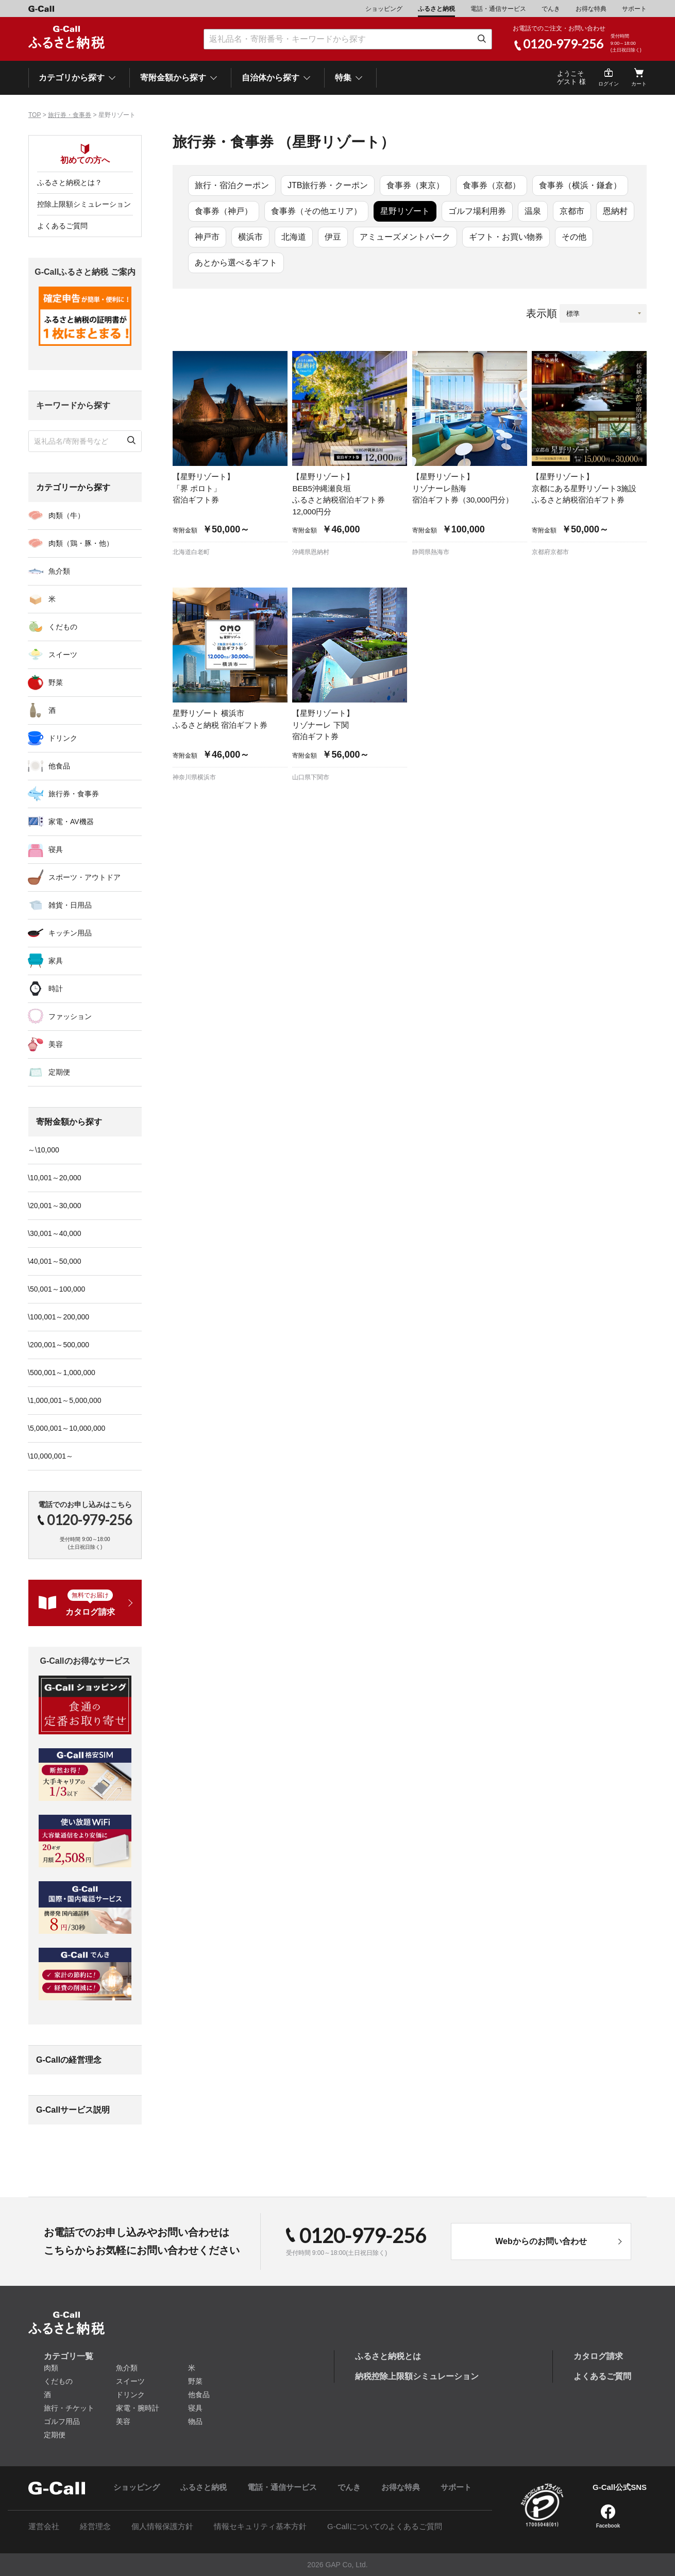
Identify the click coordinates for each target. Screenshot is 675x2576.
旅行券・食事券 (69, 115)
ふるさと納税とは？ (69, 182)
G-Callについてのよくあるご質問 (384, 2526)
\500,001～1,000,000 (61, 1372)
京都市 (572, 211)
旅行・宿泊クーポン (232, 185)
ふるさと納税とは (388, 2356)
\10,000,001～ (50, 1456)
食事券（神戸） (223, 211)
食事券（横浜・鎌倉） (580, 185)
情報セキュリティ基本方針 (260, 2526)
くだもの (62, 627)
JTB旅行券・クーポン (328, 185)
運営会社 (43, 2526)
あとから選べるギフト (236, 262)
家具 (55, 961)
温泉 (533, 211)
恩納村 (615, 211)
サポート (634, 8)
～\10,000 (43, 1150)
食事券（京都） (491, 185)
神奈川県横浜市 (194, 777)
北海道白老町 (191, 552)
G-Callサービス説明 (73, 2110)
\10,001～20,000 (54, 1178)
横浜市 (250, 236)
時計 (55, 988)
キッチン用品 (70, 933)
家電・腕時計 (137, 2408)
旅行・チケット (69, 2408)
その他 (574, 236)
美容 (55, 1044)
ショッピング (383, 8)
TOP (34, 115)
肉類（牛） (66, 515)
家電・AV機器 (71, 821)
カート (639, 84)
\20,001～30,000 (54, 1205)
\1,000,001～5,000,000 (64, 1400)
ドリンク (62, 738)
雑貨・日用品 (70, 905)
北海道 (293, 236)
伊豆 (333, 236)
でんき (551, 8)
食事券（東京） (415, 185)
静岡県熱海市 (430, 552)
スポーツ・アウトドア (84, 877)
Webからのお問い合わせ (540, 2241)
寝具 (55, 849)
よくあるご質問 (62, 226)
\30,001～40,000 (54, 1233)
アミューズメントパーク (405, 236)
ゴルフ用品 (62, 2421)
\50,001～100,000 (56, 1289)
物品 (195, 2421)
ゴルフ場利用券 (477, 211)
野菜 (55, 682)
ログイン (608, 84)
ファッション (70, 1016)
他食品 (59, 766)
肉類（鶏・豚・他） (80, 543)
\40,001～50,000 (54, 1261)
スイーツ (62, 654)
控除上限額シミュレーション (84, 204)
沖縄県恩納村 (310, 552)
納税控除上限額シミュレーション (417, 2376)
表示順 (541, 313)
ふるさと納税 (436, 8)
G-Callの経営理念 (69, 2060)
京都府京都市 (550, 552)
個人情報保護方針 (162, 2526)
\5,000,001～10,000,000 (66, 1428)
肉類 (51, 2368)
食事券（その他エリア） (316, 211)
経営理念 (95, 2526)
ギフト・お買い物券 (506, 236)
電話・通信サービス (498, 8)
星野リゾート (405, 211)
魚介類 (59, 571)
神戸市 (207, 236)
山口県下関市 (310, 777)
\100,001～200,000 (58, 1317)
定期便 (59, 1072)
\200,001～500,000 (58, 1345)
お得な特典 (591, 8)
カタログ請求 (598, 2356)
